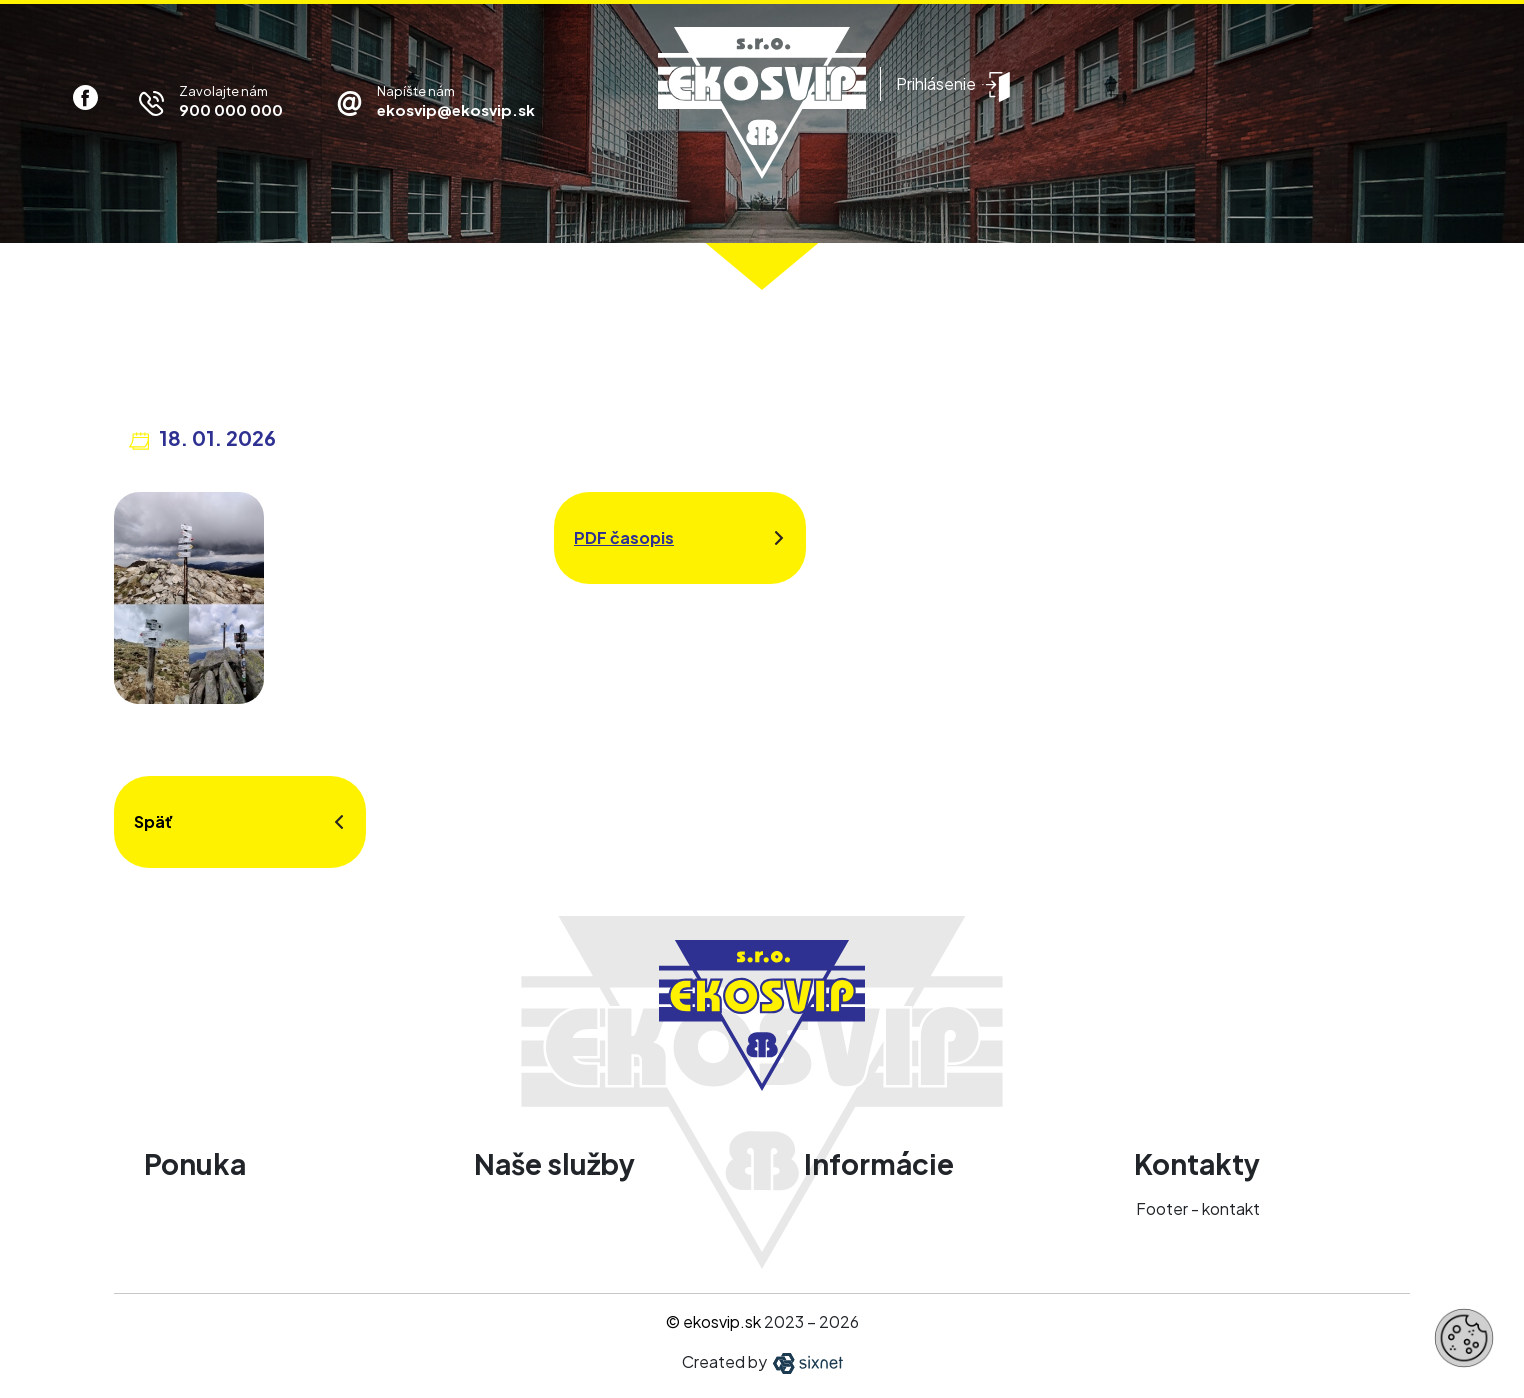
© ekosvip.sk (713, 1321)
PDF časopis (624, 537)
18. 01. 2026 (217, 437)
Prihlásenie (936, 83)
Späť (153, 821)
